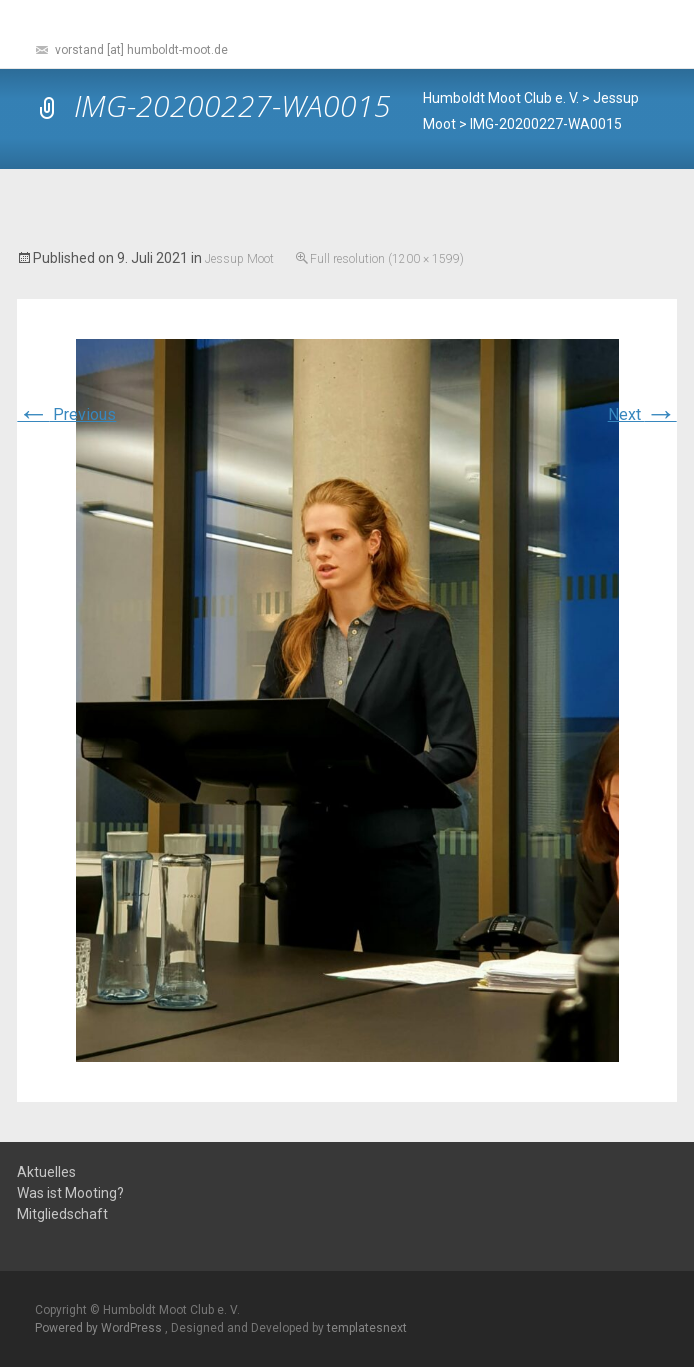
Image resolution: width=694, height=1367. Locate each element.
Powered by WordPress (100, 1328)
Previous (66, 414)
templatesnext (367, 1328)
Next (642, 414)
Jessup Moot (239, 259)
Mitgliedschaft (62, 1214)
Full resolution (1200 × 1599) (387, 259)
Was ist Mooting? (70, 1193)
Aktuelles (46, 1172)
